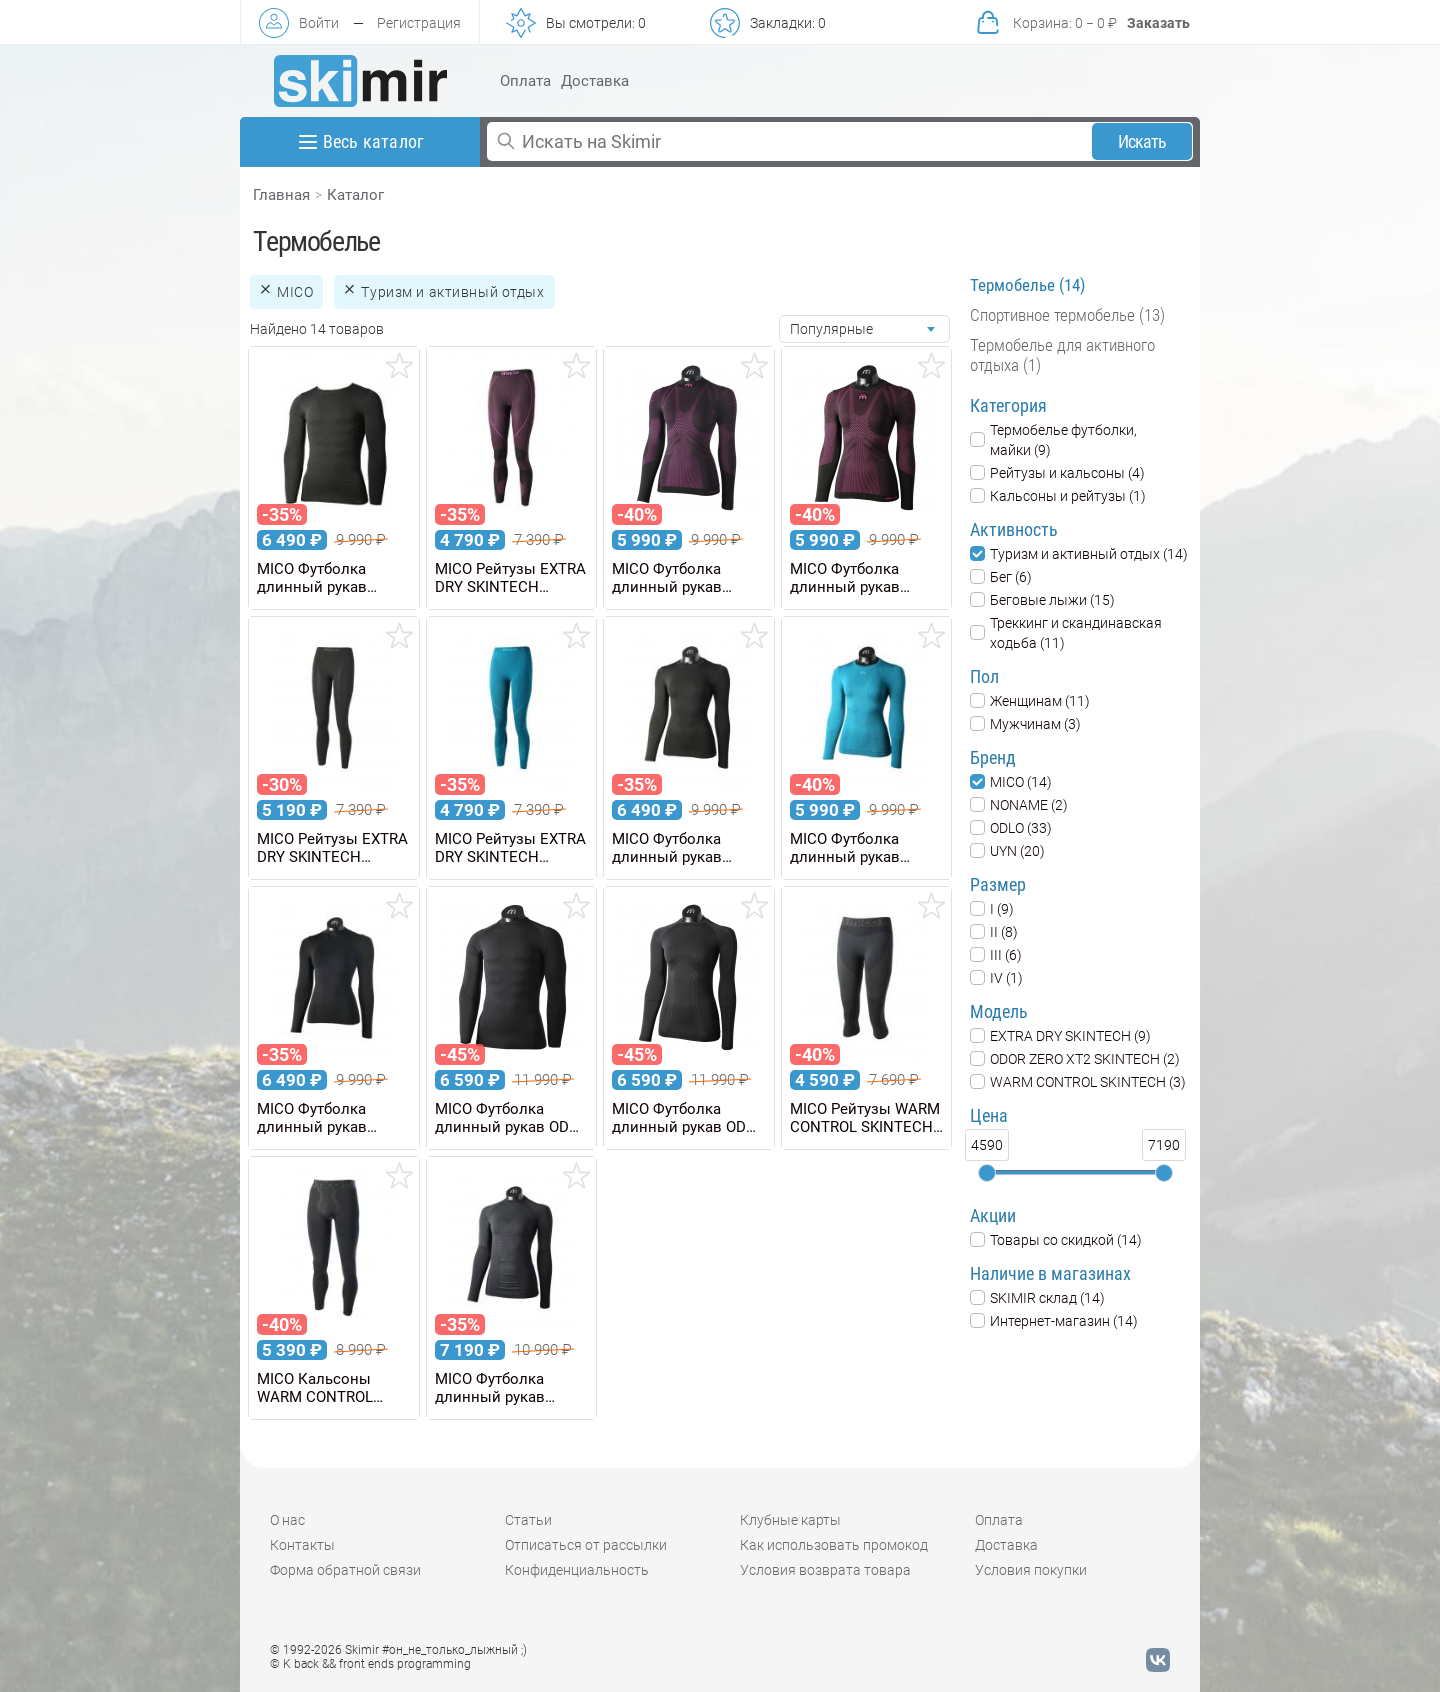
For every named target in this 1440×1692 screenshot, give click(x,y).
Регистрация (419, 23)
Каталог (355, 195)
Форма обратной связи (345, 1570)
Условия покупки (1031, 1570)
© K (370, 1664)
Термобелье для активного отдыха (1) (1062, 355)
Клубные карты (790, 1520)
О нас (287, 1520)
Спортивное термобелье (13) (1067, 315)
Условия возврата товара (825, 1570)
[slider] (987, 1173)
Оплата (525, 81)
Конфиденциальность (577, 1570)
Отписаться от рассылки (586, 1545)
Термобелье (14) (1027, 285)
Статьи (528, 1520)
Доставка (595, 81)
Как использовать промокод (834, 1545)
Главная (281, 195)
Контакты (302, 1545)
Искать (1142, 141)
